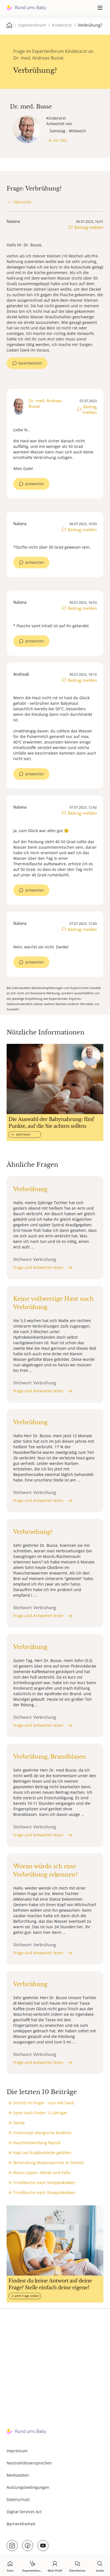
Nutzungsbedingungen (28, 2487)
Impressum (17, 2450)
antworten (34, 483)
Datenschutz (18, 2499)
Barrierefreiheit (21, 2523)
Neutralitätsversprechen (29, 2463)
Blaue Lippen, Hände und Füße (42, 2172)
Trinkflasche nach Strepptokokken (44, 2182)
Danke (19, 2122)
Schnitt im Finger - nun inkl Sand (43, 2102)
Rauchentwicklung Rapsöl (37, 2142)
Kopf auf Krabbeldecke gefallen (42, 2152)
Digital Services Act (24, 2511)
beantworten (30, 363)
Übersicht (22, 202)
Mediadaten (18, 2475)
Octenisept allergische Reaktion (42, 2132)
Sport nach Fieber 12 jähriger (40, 2112)
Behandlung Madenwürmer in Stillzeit (48, 2162)
